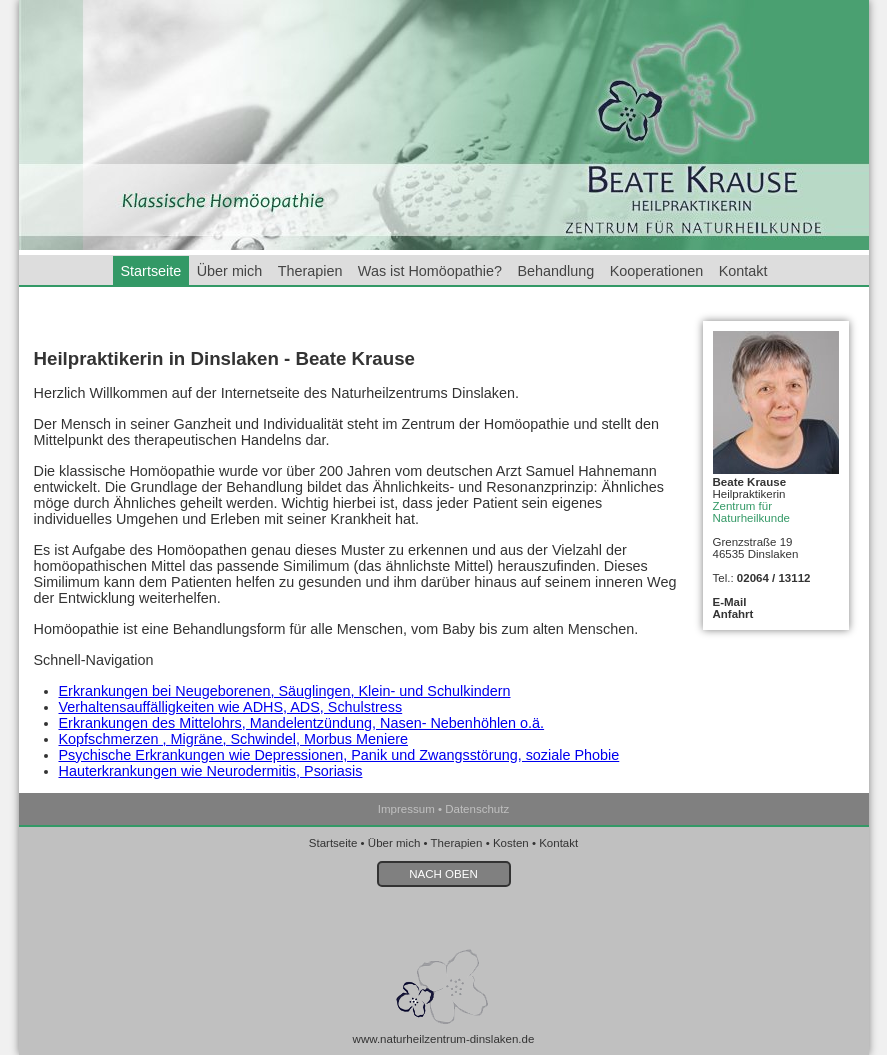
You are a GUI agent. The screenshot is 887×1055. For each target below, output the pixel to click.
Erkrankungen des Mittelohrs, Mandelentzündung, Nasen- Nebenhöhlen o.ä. (302, 723)
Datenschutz (477, 809)
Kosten (511, 843)
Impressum (406, 809)
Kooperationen (657, 271)
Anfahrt (733, 614)
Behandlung (555, 271)
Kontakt (743, 271)
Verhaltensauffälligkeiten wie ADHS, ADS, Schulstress (231, 707)
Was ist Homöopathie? (430, 271)
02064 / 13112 (774, 578)
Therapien (310, 271)
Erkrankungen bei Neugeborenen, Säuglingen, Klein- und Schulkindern (285, 691)
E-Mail (730, 602)
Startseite (151, 271)
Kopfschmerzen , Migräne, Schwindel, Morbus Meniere (234, 739)
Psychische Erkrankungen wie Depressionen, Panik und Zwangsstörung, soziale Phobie (339, 755)
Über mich (230, 271)
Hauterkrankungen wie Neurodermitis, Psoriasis (211, 771)
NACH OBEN (443, 874)
